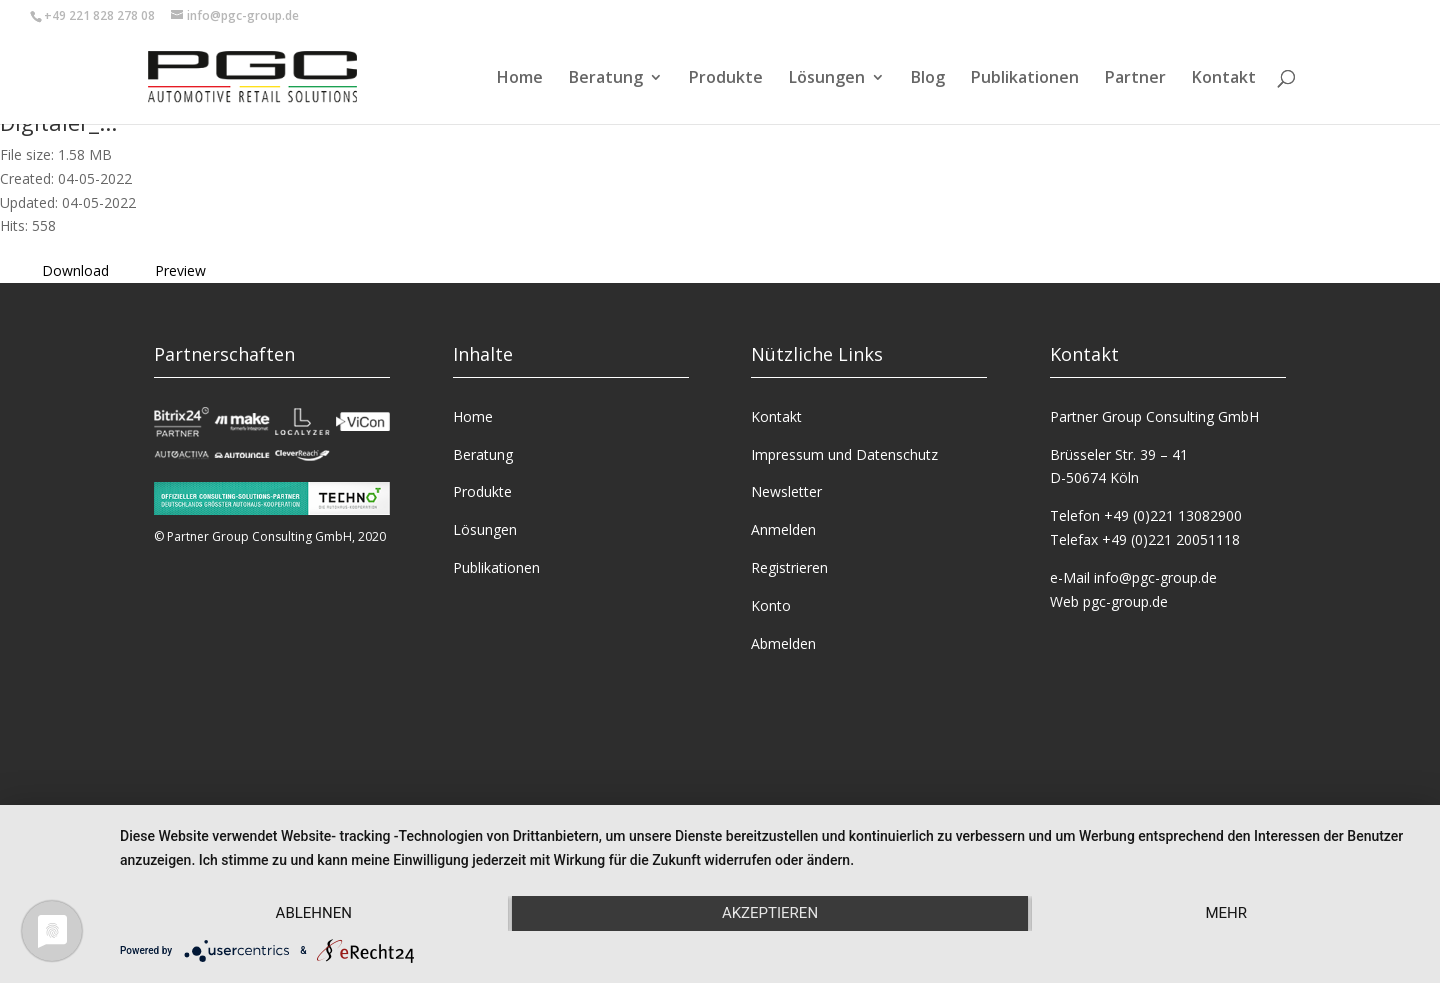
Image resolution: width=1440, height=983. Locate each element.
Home (520, 79)
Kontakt (1224, 79)
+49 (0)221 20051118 (1171, 539)
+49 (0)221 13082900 (1173, 515)
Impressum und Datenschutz (844, 454)
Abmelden (783, 643)
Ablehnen (314, 913)
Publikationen (1025, 79)
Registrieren (789, 567)
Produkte (726, 79)
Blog (928, 79)
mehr (1226, 913)
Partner (1135, 79)
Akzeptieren (770, 913)
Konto (771, 605)
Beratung (606, 79)
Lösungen (827, 79)
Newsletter (786, 491)
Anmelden (783, 529)
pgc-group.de (1125, 601)
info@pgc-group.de (1155, 577)
